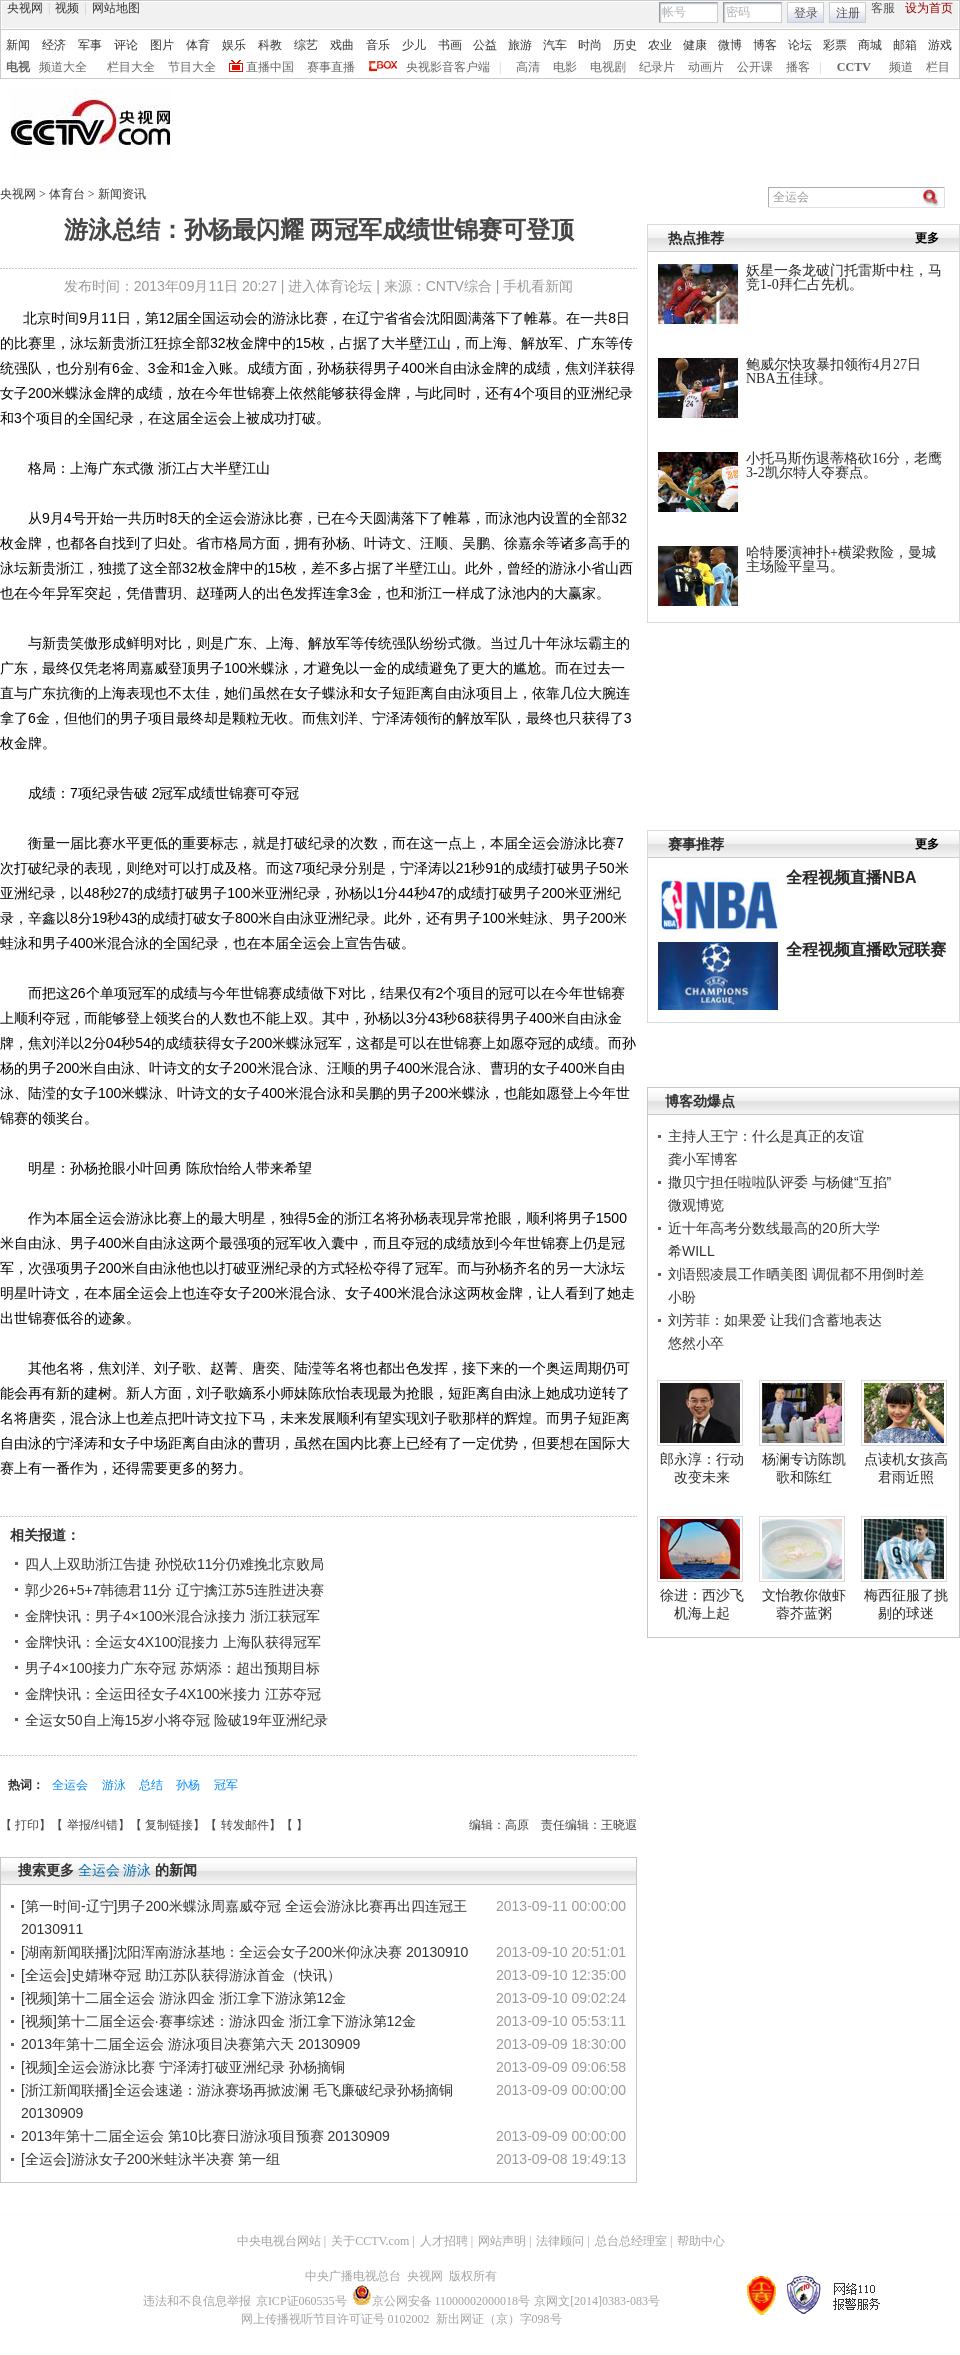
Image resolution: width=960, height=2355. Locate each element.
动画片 (706, 67)
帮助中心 (701, 2241)
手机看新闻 (538, 286)
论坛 (800, 45)
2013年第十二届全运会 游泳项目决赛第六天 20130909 (190, 2044)
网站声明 (502, 2241)
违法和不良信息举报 (197, 2301)
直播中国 (270, 67)
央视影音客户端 (448, 67)
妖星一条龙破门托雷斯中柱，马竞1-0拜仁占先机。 (844, 277)
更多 (927, 238)
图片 (162, 45)
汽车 (555, 45)
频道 (901, 67)
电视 (18, 67)
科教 (270, 45)
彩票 (835, 45)
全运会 (71, 1785)
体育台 (68, 194)
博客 (765, 45)
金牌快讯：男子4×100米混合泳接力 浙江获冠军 (172, 1616)
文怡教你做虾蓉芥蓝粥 (804, 1604)
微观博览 (696, 1205)
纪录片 (657, 67)
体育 (198, 45)
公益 (485, 45)
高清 (528, 67)
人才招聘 (444, 2241)
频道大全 (63, 67)
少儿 (414, 45)
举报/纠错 (92, 1825)
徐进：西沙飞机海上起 (702, 1604)
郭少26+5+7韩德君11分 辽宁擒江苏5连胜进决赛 (174, 1590)
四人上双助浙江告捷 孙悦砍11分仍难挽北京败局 (174, 1564)
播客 (798, 67)
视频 (67, 8)
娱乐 (234, 45)
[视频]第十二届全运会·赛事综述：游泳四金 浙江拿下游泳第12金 (218, 2021)
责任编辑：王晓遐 (589, 1825)
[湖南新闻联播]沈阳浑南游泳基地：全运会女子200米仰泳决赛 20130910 (244, 1952)
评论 (126, 45)
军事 (90, 45)
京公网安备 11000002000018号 (441, 2301)
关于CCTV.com (370, 2241)
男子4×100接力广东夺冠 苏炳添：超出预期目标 (172, 1668)
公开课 (755, 67)
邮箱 (905, 45)
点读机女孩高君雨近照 (906, 1468)
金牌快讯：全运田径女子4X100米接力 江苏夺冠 (173, 1694)
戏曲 (342, 45)
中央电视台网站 (279, 2241)
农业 (660, 45)
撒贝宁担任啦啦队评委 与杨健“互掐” (779, 1182)
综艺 (306, 45)
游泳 (115, 1785)
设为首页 (929, 8)
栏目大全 (131, 67)
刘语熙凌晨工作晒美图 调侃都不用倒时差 (796, 1274)
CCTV (854, 67)
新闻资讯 (122, 194)
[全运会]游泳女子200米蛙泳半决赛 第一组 (150, 2159)
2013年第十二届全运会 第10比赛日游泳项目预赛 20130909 (205, 2136)
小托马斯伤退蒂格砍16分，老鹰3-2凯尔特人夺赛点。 (844, 465)
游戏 (940, 45)
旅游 (520, 45)
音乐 (378, 45)
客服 (883, 8)
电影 (565, 67)
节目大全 (192, 67)
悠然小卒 (696, 1343)
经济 (54, 45)
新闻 (18, 45)
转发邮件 (245, 1825)
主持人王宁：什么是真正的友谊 (766, 1136)
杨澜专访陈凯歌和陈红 (804, 1468)
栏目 (938, 67)
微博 (730, 45)
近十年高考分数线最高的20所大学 (774, 1228)
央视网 (25, 8)
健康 (695, 45)
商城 (870, 45)
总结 (152, 1785)
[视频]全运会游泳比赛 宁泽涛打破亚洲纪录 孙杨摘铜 (183, 2067)
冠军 (226, 1785)
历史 (625, 45)
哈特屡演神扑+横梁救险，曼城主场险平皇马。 (841, 559)
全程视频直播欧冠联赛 (866, 949)
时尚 (590, 45)
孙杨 (189, 1785)
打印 (27, 1825)
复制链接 (169, 1825)
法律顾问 (560, 2241)
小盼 (682, 1297)
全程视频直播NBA (851, 877)
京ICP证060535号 (301, 2301)
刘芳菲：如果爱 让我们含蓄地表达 (775, 1320)
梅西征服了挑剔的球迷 (906, 1604)
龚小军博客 (703, 1159)
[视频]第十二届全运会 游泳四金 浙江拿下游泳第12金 (183, 1998)
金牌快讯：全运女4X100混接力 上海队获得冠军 (173, 1642)
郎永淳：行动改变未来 (702, 1468)
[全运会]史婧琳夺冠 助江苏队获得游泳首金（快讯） (181, 1975)
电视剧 (608, 67)
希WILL (691, 1251)
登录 (806, 13)
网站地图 (116, 8)
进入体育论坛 (330, 286)
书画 (450, 45)
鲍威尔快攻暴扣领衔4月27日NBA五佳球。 (833, 371)
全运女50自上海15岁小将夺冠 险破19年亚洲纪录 (176, 1720)
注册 (848, 13)
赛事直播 (331, 67)
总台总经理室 (631, 2241)
